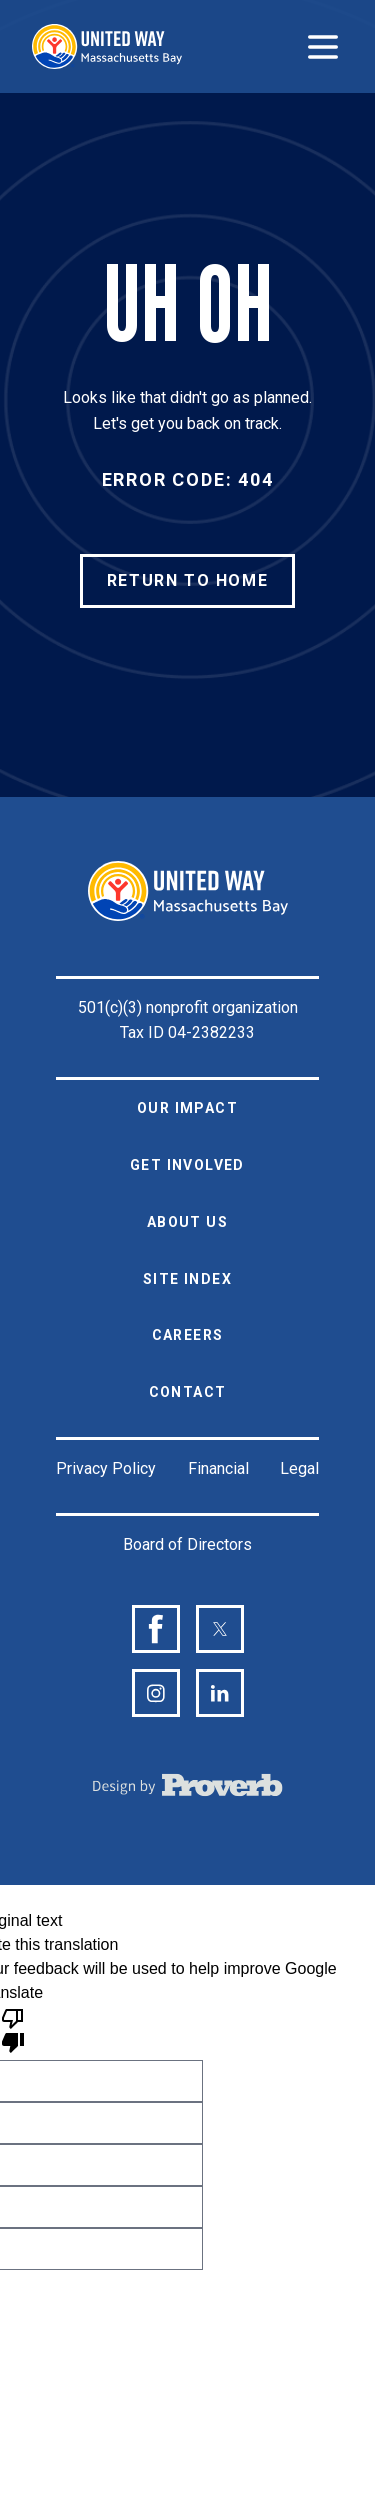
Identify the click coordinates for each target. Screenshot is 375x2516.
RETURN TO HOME (187, 580)
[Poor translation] (13, 2029)
